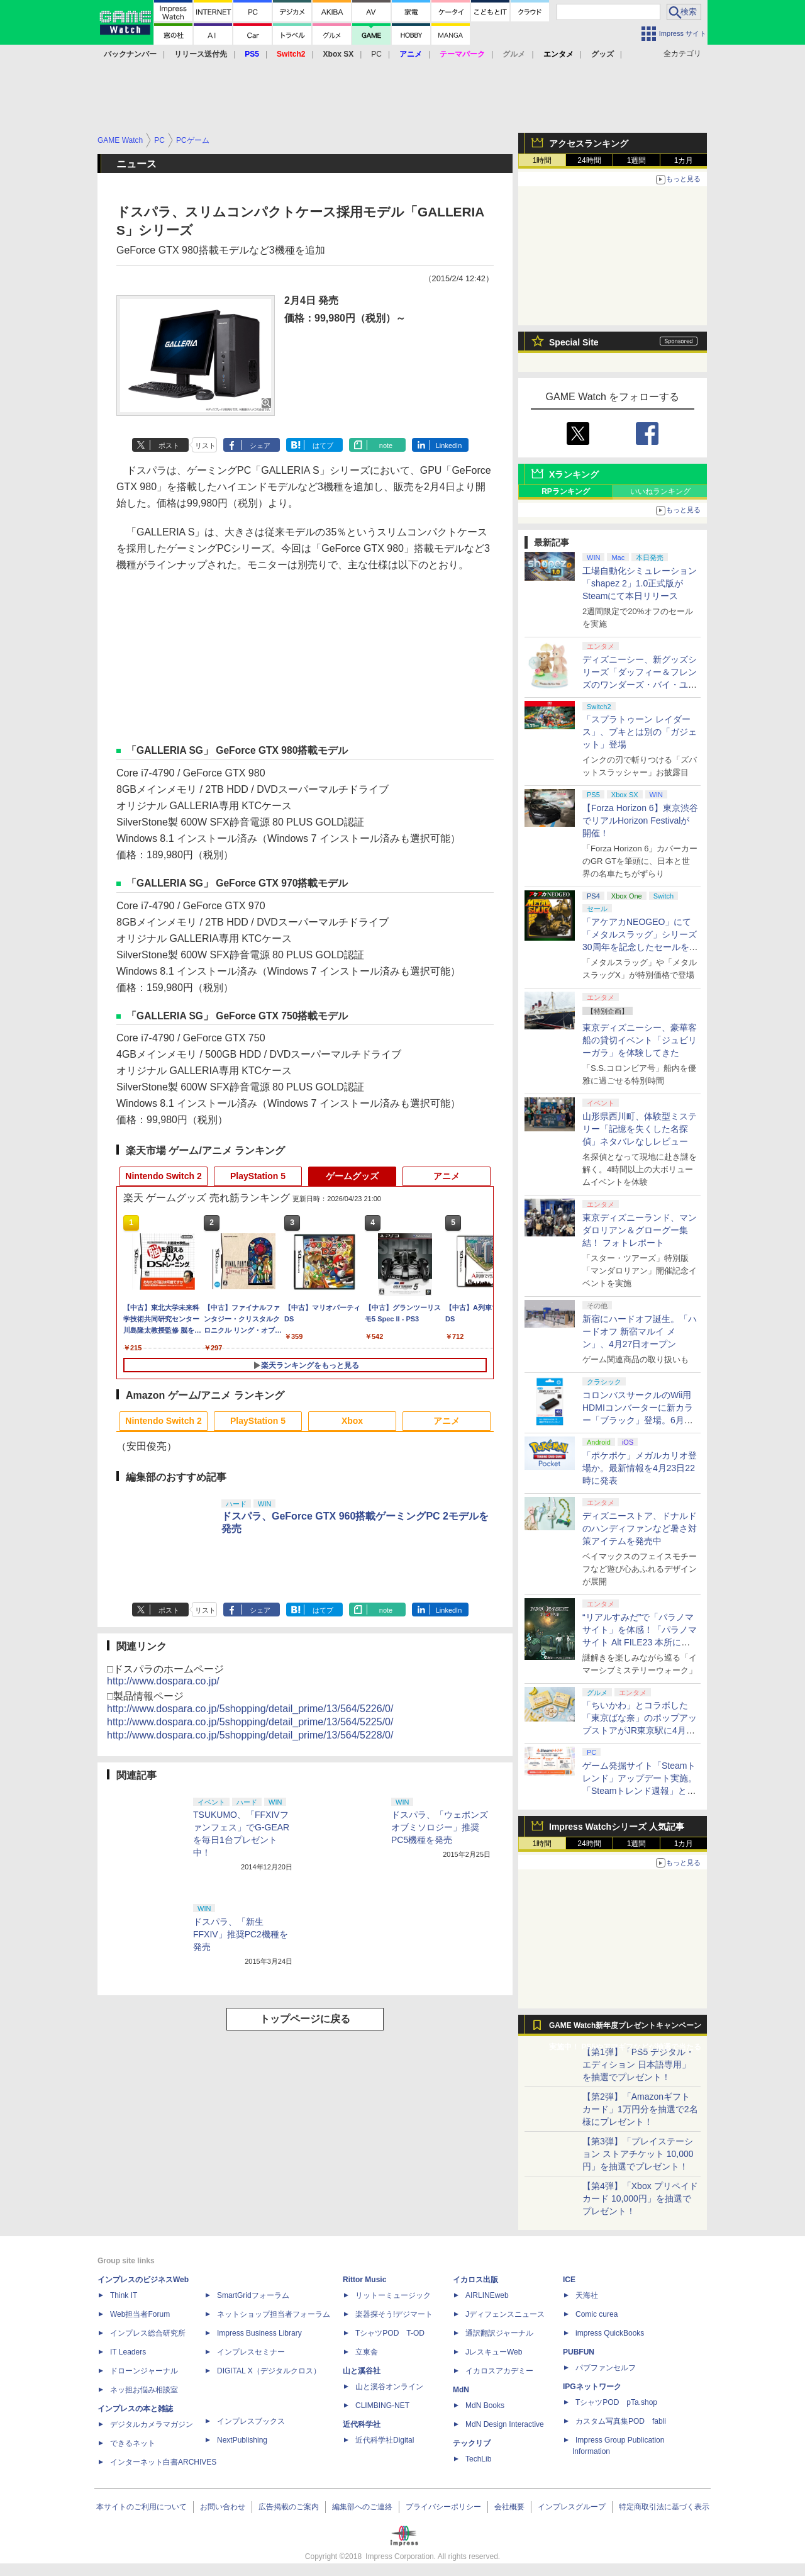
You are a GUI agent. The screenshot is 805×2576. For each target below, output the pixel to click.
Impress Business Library (259, 2333)
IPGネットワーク (592, 2386)
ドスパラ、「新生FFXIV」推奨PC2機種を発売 (240, 1934)
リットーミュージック (393, 2295)
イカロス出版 (475, 2279)
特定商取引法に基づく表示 (664, 2506)
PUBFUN (578, 2352)
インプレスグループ (572, 2506)
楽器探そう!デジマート (394, 2314)
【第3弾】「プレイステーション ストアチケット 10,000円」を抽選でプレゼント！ (638, 2153)
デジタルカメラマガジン (151, 2424)
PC (376, 54)
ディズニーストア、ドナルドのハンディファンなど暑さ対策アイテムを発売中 (639, 1528)
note (385, 445)
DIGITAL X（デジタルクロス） (269, 2370)
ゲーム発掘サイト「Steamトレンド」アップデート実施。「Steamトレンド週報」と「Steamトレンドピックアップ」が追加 (639, 1791)
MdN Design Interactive (504, 2424)
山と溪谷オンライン (389, 2386)
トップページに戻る (305, 2018)
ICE (569, 2279)
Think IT (123, 2295)
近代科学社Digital (384, 2440)
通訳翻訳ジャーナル (499, 2333)
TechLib (478, 2459)
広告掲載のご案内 (288, 2506)
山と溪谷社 (361, 2370)
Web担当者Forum (140, 2314)
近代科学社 (361, 2424)
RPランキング (565, 491)
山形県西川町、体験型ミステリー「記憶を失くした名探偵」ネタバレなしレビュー (639, 1128)
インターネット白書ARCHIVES (163, 2462)
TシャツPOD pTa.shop (616, 2402)
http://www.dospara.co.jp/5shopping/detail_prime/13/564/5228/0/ (250, 1735)
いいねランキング (660, 491)
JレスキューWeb (493, 2352)
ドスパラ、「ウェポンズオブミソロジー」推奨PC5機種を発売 (439, 1827)
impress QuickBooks (609, 2333)
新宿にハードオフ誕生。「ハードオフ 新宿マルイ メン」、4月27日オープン (639, 1331)
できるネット (132, 2443)
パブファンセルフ (605, 2367)
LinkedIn (449, 445)
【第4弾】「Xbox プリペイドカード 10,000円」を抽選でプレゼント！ (640, 2198)
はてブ (323, 445)
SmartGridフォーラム (253, 2295)
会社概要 (509, 2506)
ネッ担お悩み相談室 (144, 2389)
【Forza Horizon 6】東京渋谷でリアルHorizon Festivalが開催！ (640, 820)
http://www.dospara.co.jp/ (163, 1681)
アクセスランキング (588, 143)
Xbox (352, 1421)
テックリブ (472, 2443)
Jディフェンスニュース (505, 2314)
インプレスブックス (251, 2421)
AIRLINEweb (487, 2295)
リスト (205, 445)
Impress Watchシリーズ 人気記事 (616, 1827)
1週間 (637, 160)
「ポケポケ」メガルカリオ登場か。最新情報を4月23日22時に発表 (639, 1468)
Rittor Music (364, 2279)
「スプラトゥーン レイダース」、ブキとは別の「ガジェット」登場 (639, 731)
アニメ (446, 1176)
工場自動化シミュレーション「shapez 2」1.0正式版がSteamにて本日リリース (639, 583)
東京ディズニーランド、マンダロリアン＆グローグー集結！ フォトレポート (639, 1230)
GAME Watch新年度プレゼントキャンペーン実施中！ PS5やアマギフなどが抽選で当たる (625, 2028)
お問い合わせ (222, 2506)
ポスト (168, 445)
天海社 (586, 2295)
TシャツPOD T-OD (390, 2333)
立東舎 (366, 2352)
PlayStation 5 (258, 1176)
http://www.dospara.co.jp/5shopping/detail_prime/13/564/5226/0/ (250, 1708)
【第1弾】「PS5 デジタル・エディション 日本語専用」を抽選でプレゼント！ (638, 2064)
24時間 (589, 160)
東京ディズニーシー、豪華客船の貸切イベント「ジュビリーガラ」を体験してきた (639, 1040)
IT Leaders (128, 2352)
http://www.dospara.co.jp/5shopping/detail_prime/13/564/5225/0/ (250, 1721)
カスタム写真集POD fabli (620, 2421)
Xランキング (574, 474)
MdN (461, 2389)
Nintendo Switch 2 (163, 1176)
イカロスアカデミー (499, 2370)
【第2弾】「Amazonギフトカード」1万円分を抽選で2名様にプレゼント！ (640, 2109)
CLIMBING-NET (382, 2405)
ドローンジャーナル (144, 2370)
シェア (260, 445)
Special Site (574, 342)
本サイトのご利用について (141, 2506)
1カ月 (684, 160)
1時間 (542, 160)
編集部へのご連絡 (362, 2506)
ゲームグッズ (352, 1176)
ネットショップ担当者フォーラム (273, 2314)
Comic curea (596, 2314)
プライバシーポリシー (443, 2506)
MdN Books (484, 2405)
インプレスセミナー (251, 2352)
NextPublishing (242, 2440)
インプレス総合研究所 (148, 2333)
